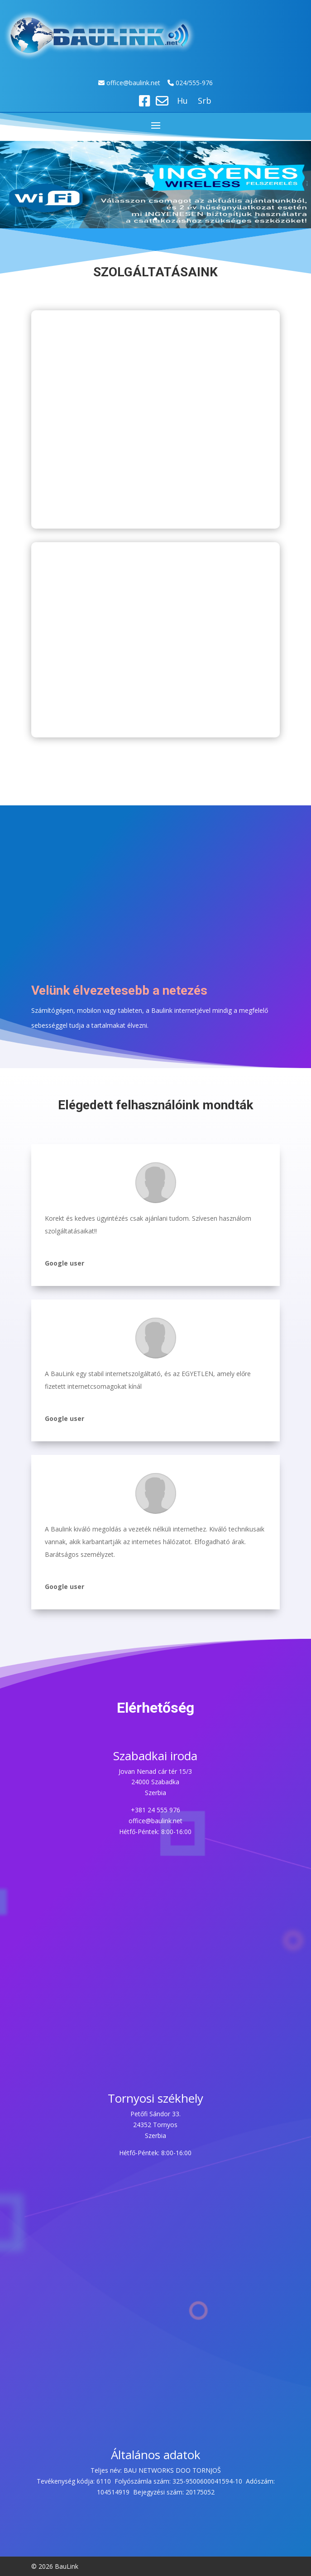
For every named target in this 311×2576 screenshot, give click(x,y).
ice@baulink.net (138, 82)
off (111, 82)
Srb (204, 101)
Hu (182, 101)
